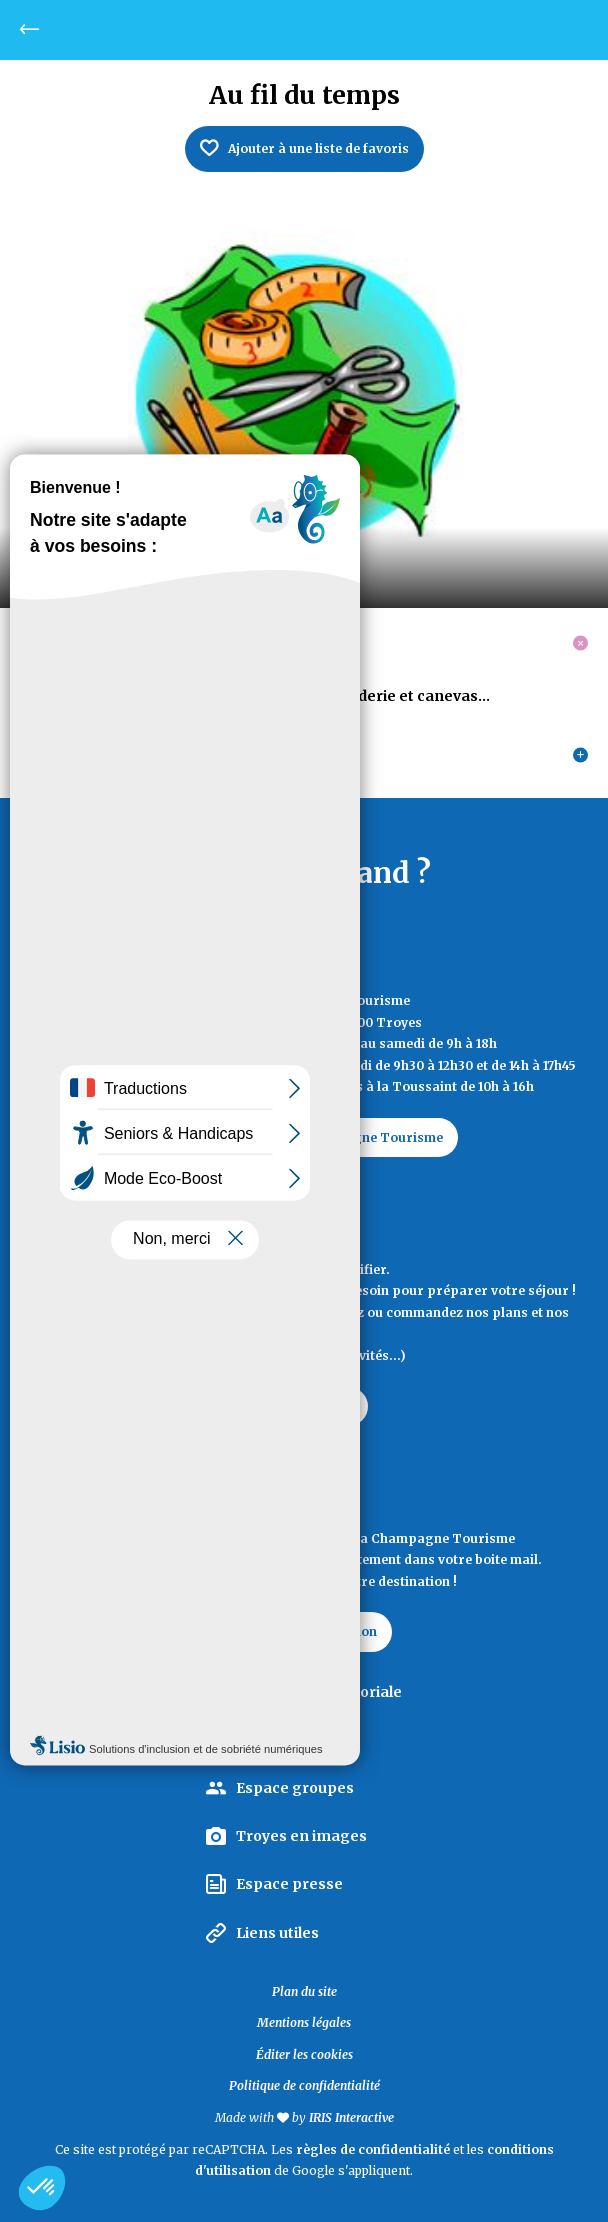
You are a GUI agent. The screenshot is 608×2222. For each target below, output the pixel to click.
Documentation (304, 1406)
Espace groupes (295, 1788)
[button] (42, 2188)
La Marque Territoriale (319, 1692)
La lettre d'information (304, 1631)
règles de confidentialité (373, 2149)
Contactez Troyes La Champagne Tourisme (304, 1137)
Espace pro (277, 1740)
